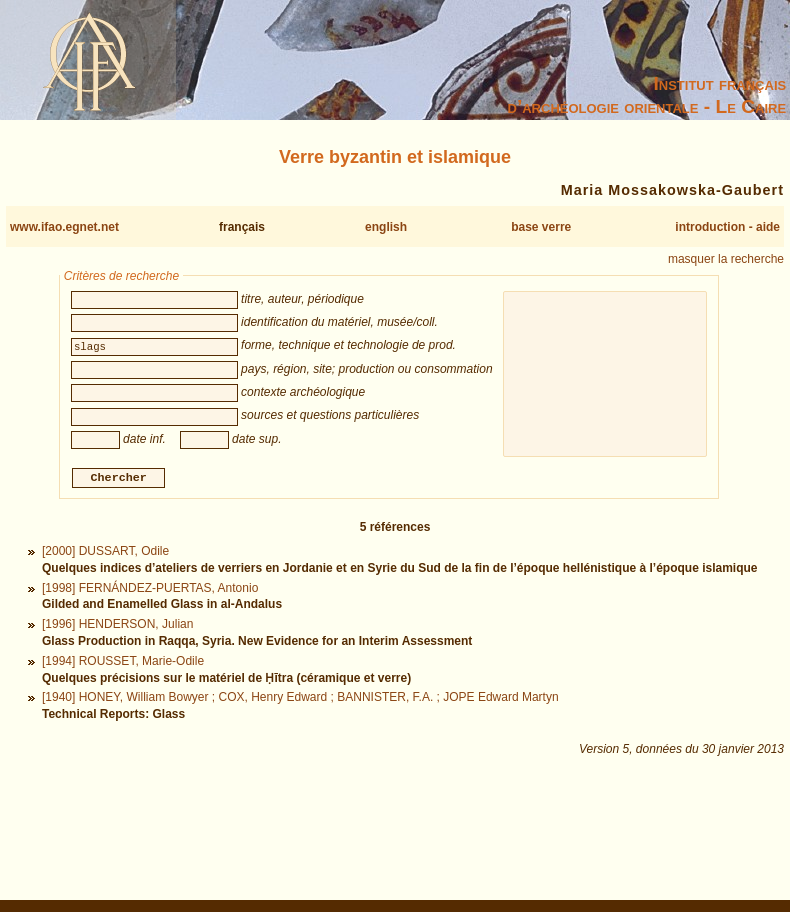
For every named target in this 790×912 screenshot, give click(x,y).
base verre (541, 227)
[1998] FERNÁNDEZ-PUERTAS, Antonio (150, 590)
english (386, 227)
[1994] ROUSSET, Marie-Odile (123, 663)
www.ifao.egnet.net (64, 227)
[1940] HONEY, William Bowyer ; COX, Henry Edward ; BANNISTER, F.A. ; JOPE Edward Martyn (300, 700)
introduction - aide (727, 227)
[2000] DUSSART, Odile (105, 554)
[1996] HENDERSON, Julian (117, 627)
